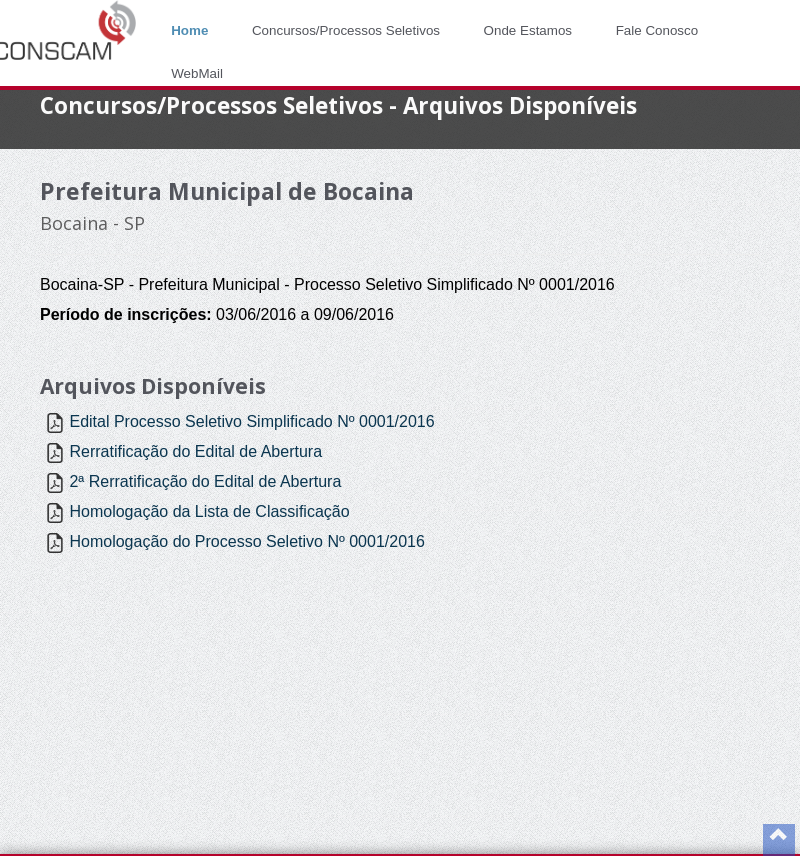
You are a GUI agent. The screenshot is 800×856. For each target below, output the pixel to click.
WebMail (197, 73)
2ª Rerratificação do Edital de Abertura (205, 481)
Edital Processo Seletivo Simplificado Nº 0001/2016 (251, 421)
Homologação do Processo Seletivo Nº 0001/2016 (246, 541)
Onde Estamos (528, 30)
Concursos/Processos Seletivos (346, 30)
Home (189, 30)
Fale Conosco (657, 30)
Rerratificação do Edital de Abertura (195, 451)
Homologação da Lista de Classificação (209, 511)
